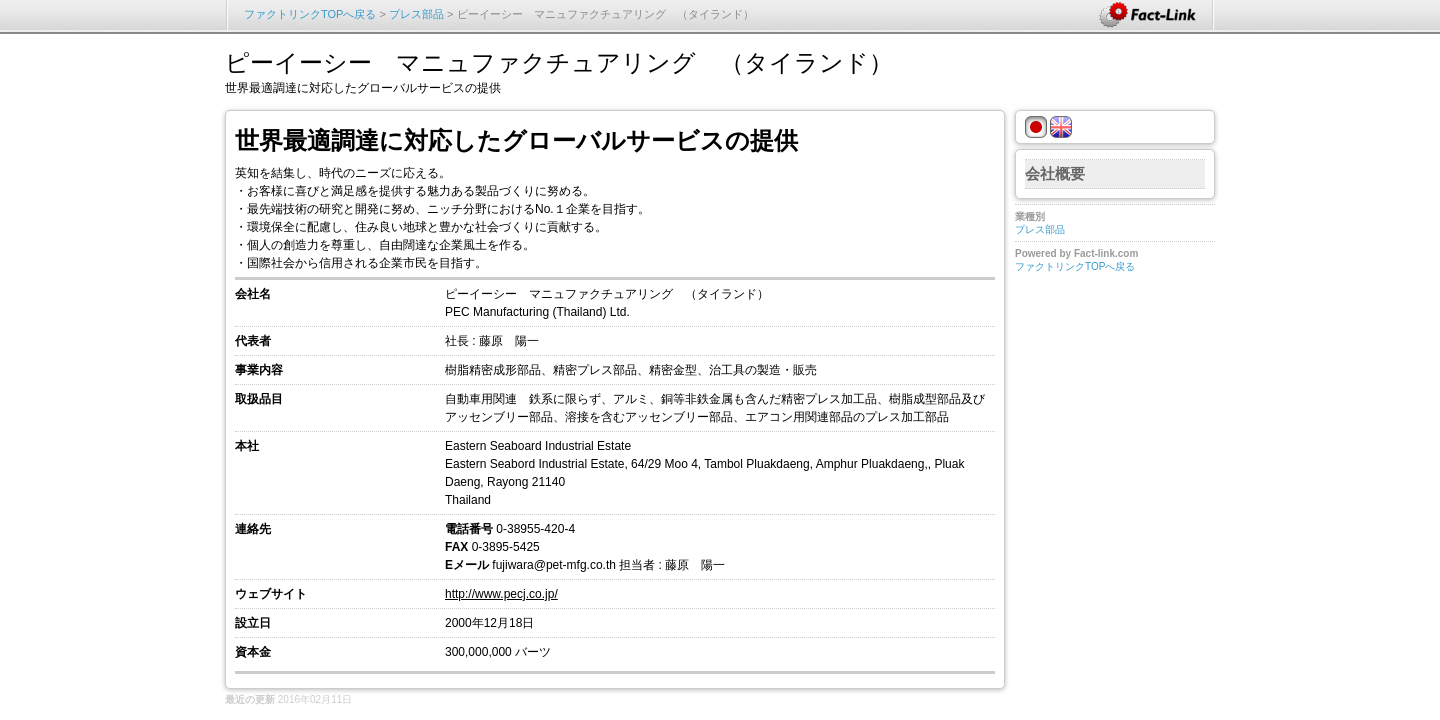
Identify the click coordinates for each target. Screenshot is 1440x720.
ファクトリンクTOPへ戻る (310, 14)
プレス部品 (416, 14)
